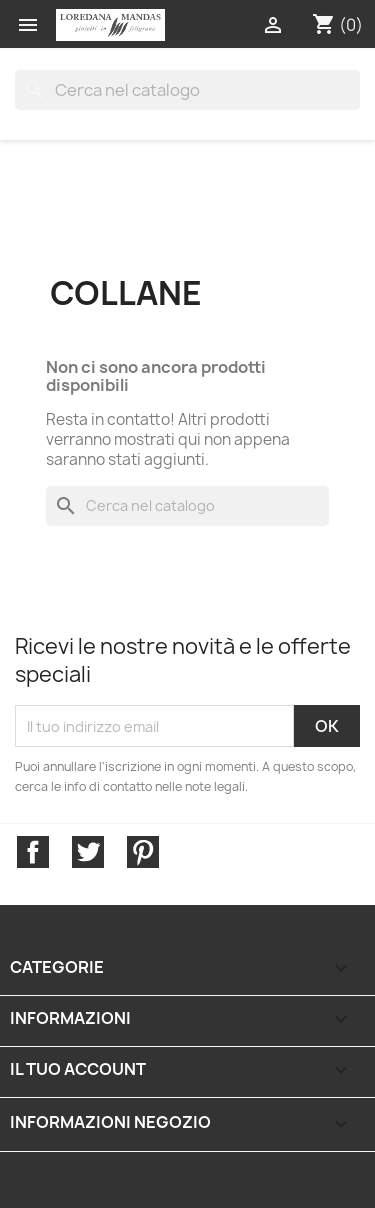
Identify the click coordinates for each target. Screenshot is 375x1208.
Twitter (88, 852)
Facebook (33, 852)
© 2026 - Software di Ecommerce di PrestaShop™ (143, 1171)
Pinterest (143, 852)
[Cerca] (187, 90)
